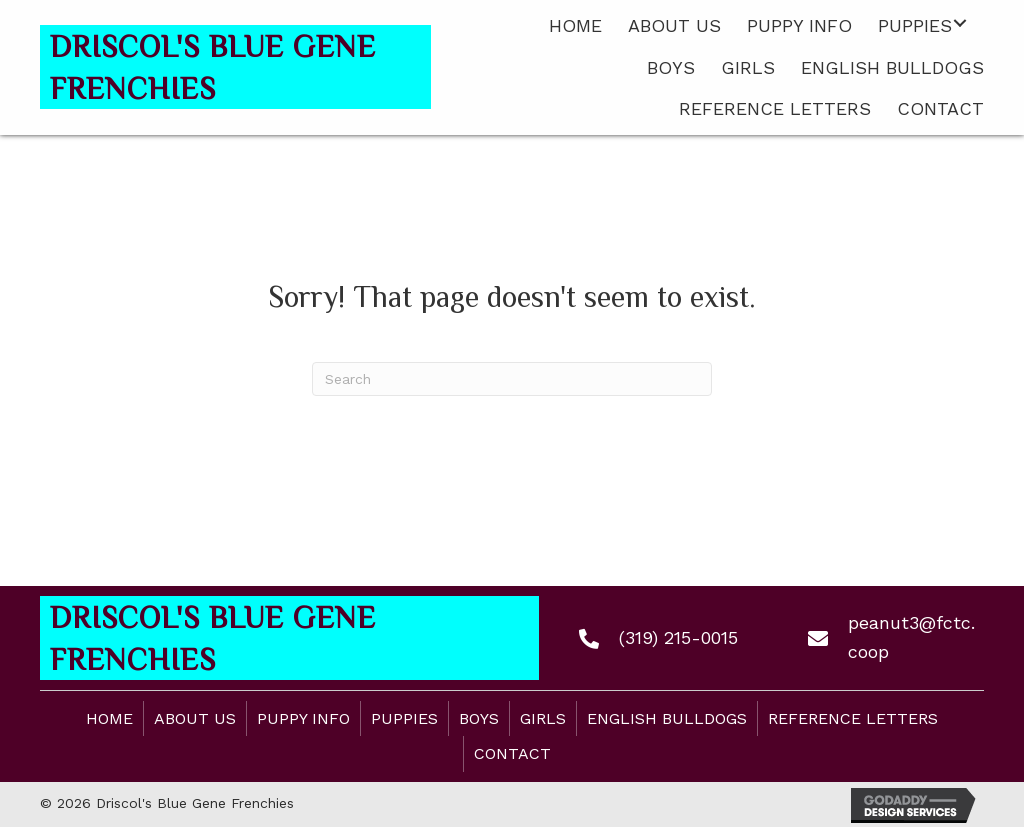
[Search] (512, 379)
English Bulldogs (667, 718)
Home (109, 718)
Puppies (404, 718)
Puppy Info (303, 718)
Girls (543, 718)
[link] (575, 23)
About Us (195, 718)
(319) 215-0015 (678, 637)
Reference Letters (853, 718)
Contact (512, 753)
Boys (479, 718)
